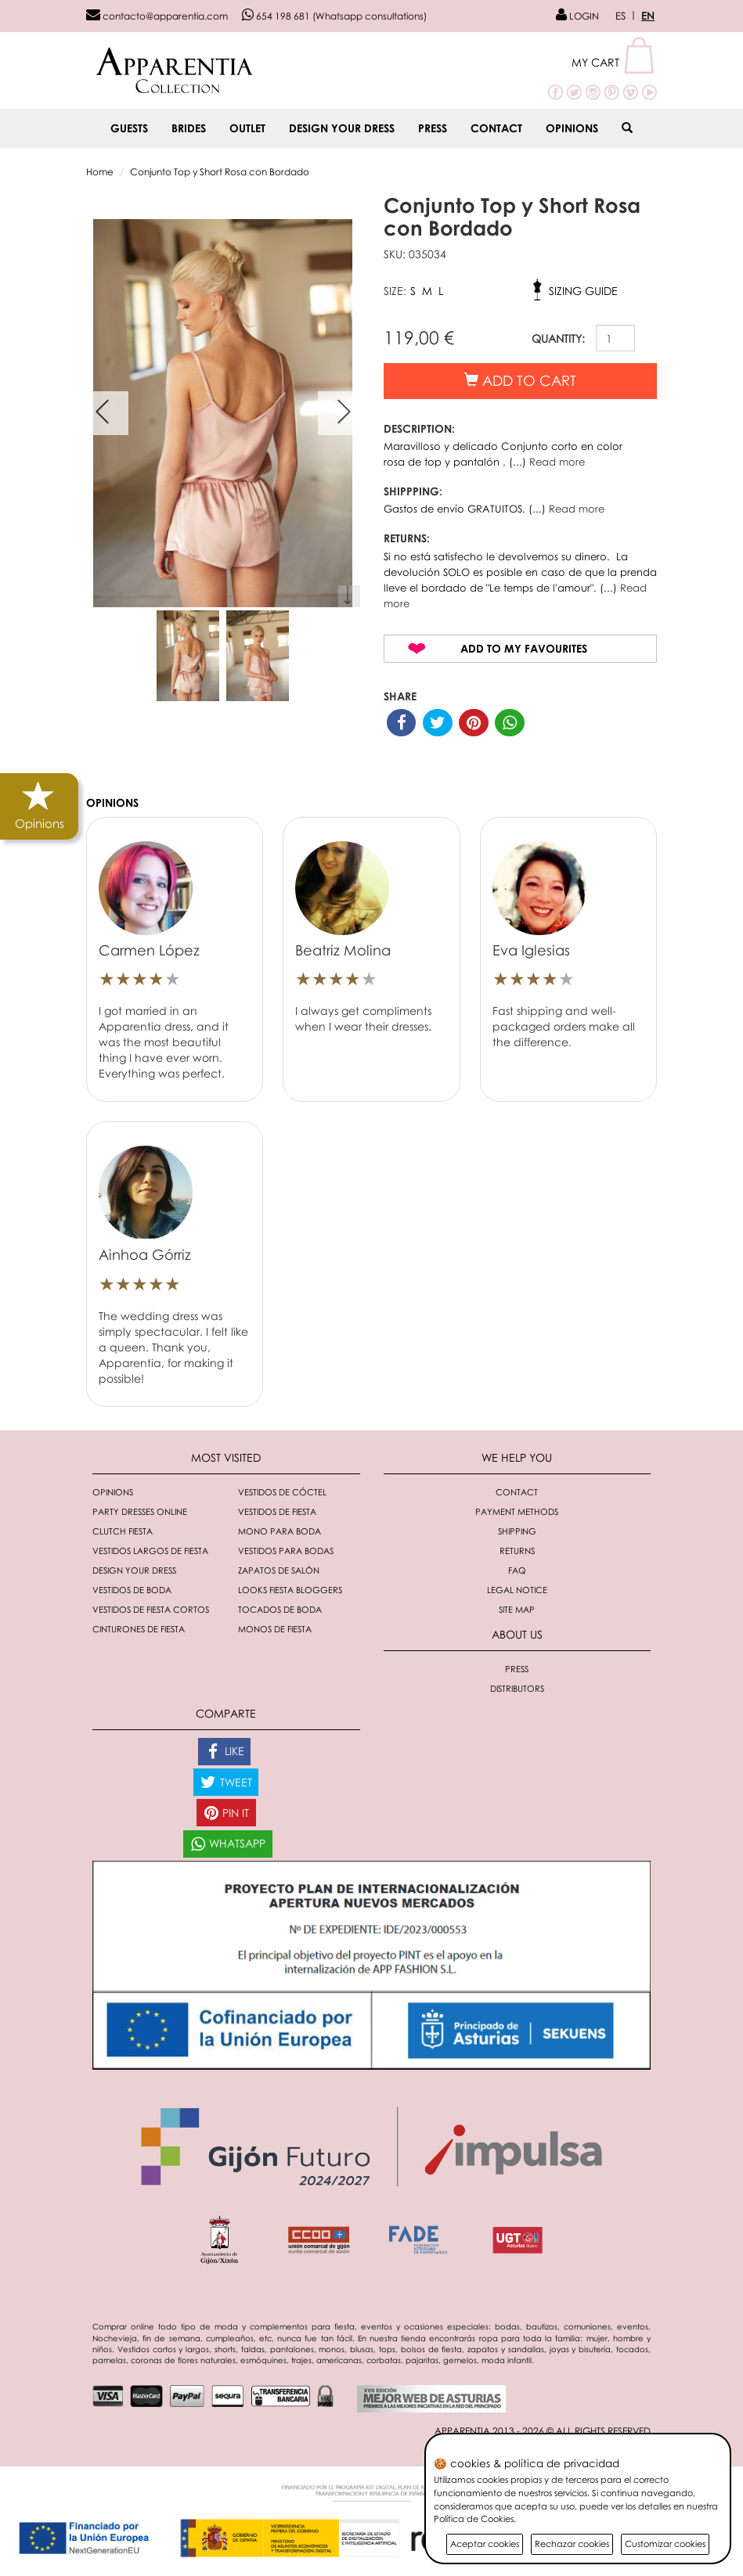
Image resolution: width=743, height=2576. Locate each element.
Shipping (517, 1531)
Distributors (517, 1688)
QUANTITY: (558, 338)
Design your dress (342, 128)
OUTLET (247, 128)
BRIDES (188, 128)
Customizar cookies (665, 2543)
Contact (496, 128)
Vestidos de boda (131, 1590)
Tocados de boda (280, 1609)
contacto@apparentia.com (157, 16)
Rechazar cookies (572, 2543)
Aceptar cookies (484, 2543)
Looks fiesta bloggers (290, 1590)
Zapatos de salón (278, 1570)
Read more (557, 461)
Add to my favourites (523, 648)
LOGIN (577, 16)
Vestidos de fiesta (277, 1511)
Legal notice (517, 1590)
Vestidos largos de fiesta (150, 1550)
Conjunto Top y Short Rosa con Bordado (219, 172)
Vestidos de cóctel (282, 1492)
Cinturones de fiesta (138, 1629)
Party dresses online (139, 1511)
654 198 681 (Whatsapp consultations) (334, 16)
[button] (614, 62)
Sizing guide (583, 290)
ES (620, 15)
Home (100, 172)
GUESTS (129, 128)
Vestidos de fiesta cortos (150, 1609)
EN (648, 15)
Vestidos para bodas (286, 1550)
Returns (517, 1550)
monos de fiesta (275, 1629)
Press (432, 128)
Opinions (572, 128)
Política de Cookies (474, 2518)
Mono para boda (279, 1531)
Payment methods (516, 1511)
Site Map (517, 1609)
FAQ (517, 1570)
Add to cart (520, 380)
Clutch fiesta (122, 1531)
